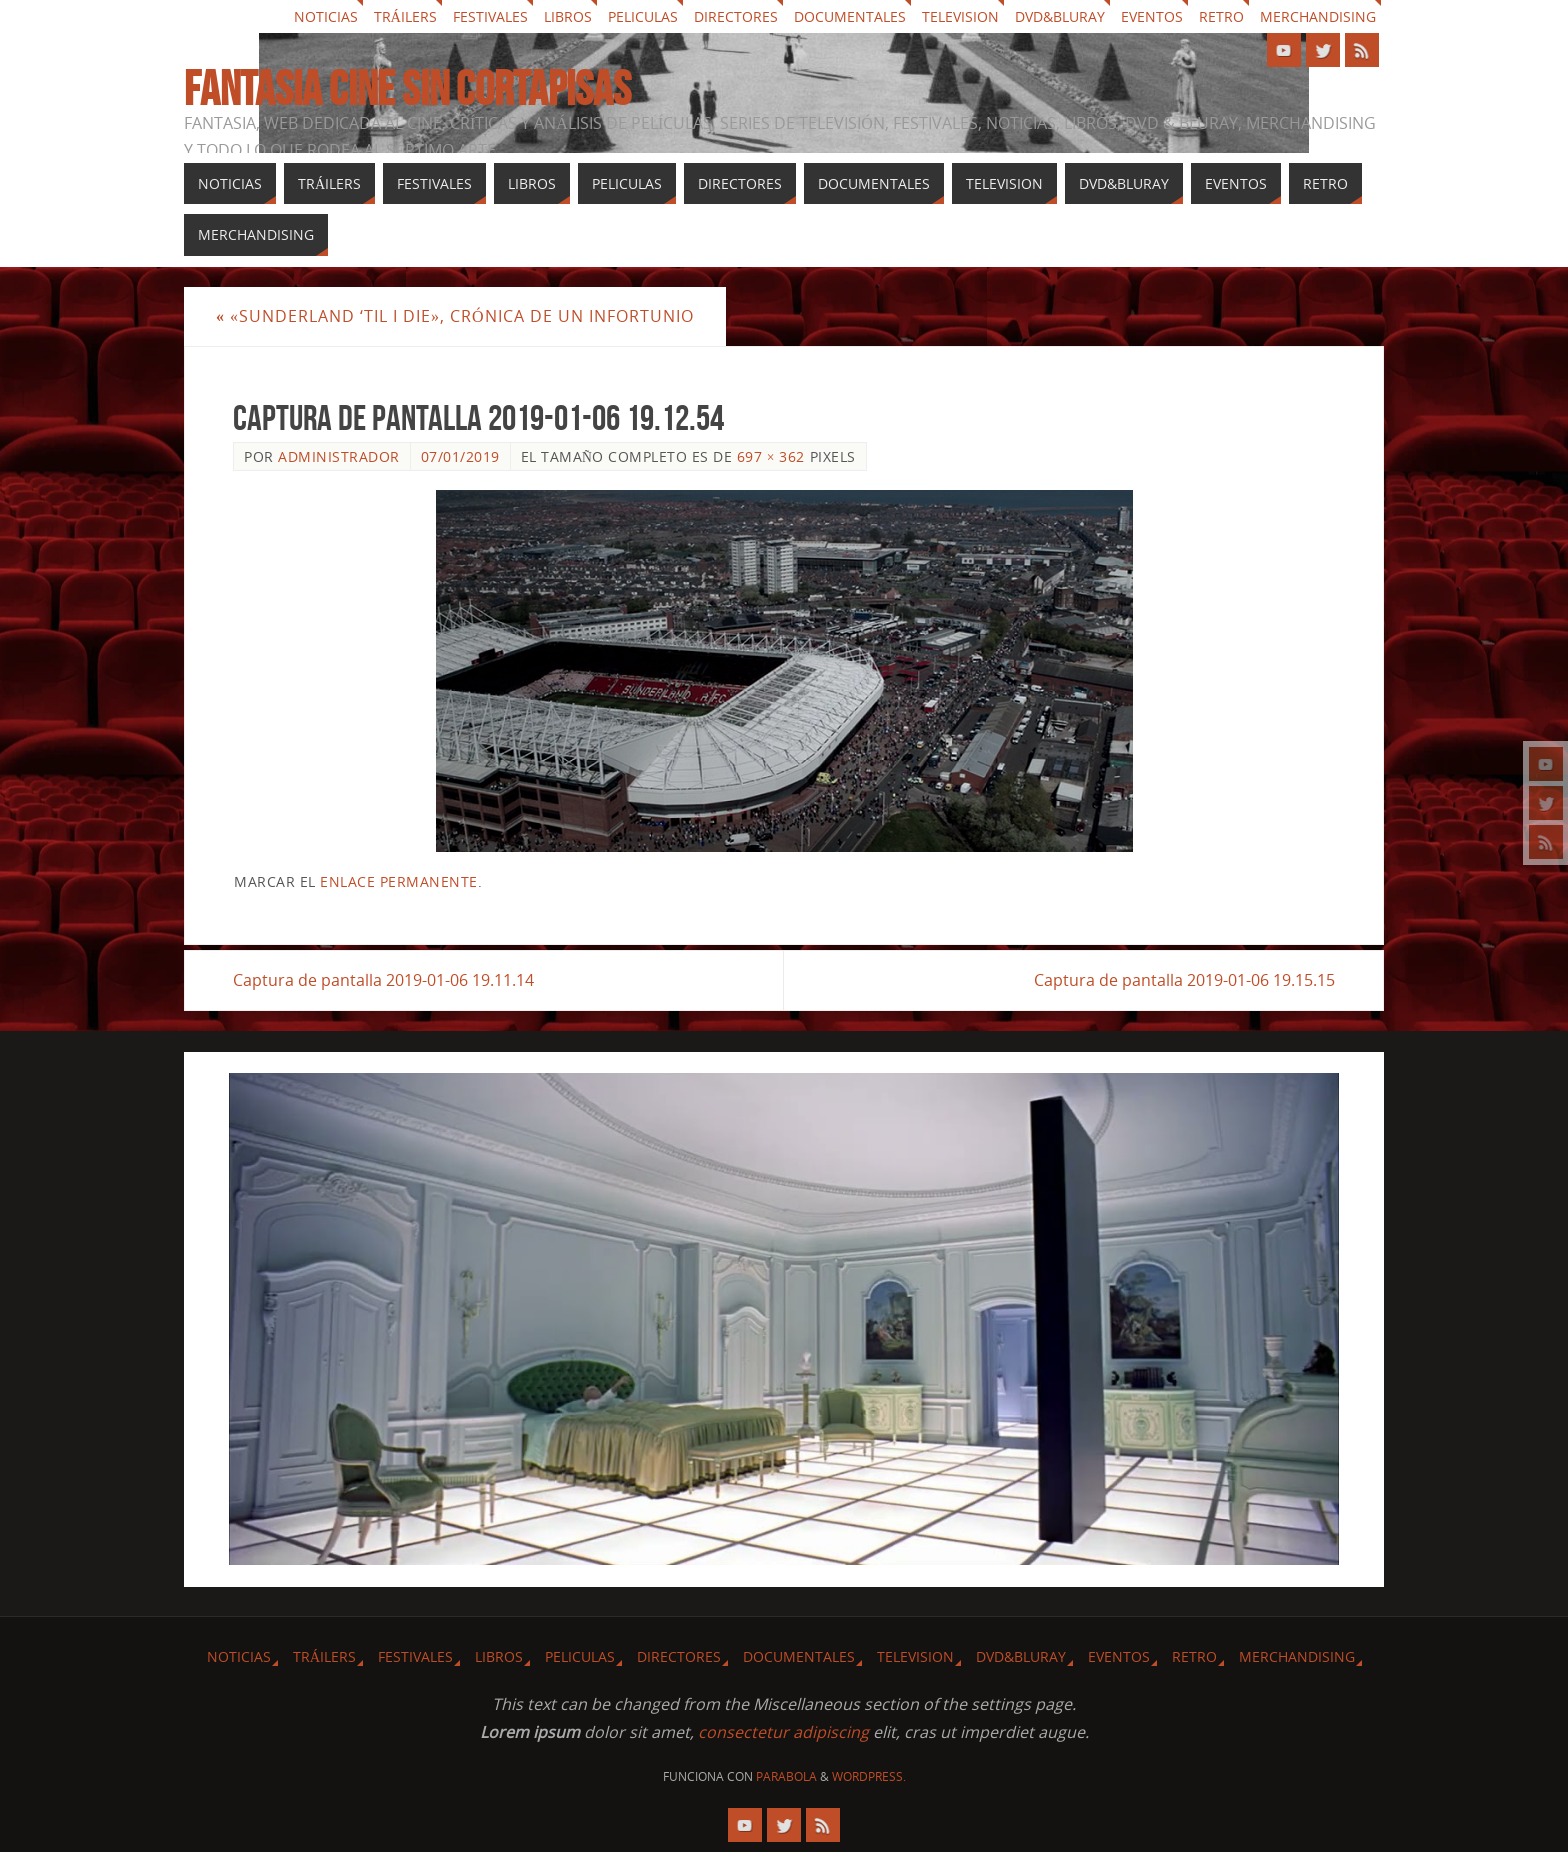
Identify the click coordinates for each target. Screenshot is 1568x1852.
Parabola (786, 1776)
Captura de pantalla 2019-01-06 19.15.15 (1184, 980)
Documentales (850, 16)
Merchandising (1318, 16)
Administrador (339, 456)
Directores (736, 16)
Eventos (1152, 16)
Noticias (326, 16)
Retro (1221, 16)
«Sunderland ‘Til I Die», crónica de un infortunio (455, 316)
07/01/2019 (460, 456)
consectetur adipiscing (783, 1732)
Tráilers (405, 16)
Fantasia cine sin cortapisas (407, 89)
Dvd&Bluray (1060, 16)
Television (960, 16)
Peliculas (643, 16)
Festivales (490, 16)
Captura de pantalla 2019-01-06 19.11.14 (383, 980)
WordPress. (869, 1776)
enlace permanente (399, 881)
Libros (568, 16)
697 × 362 (771, 456)
